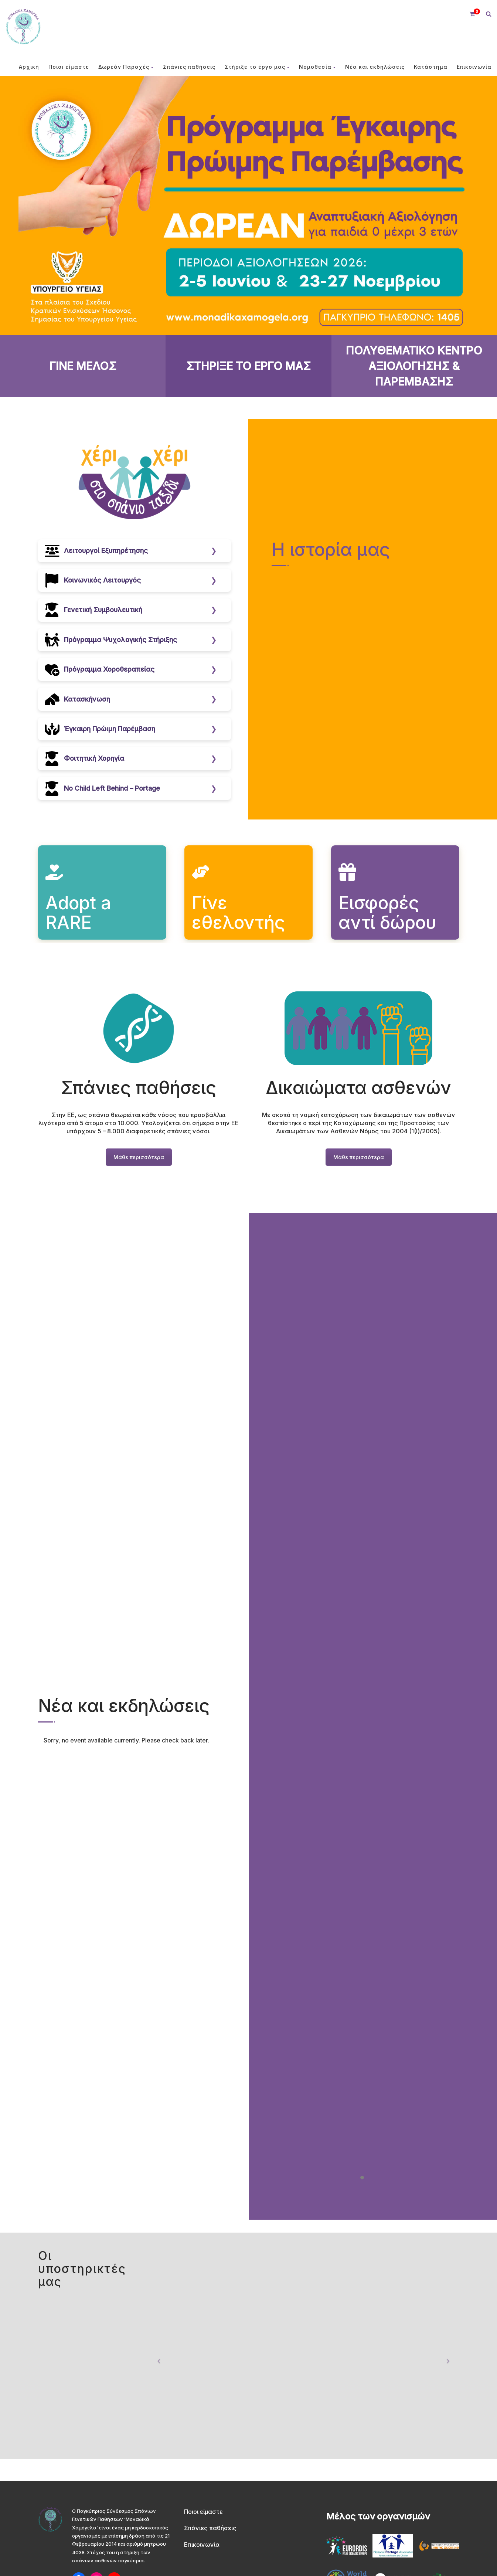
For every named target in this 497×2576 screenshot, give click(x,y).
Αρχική (29, 67)
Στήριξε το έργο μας (257, 67)
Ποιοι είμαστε (68, 67)
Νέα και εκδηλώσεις (375, 67)
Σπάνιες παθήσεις (189, 67)
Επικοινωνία (474, 67)
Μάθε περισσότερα (138, 1157)
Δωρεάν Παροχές (126, 67)
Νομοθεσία (317, 67)
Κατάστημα (430, 67)
